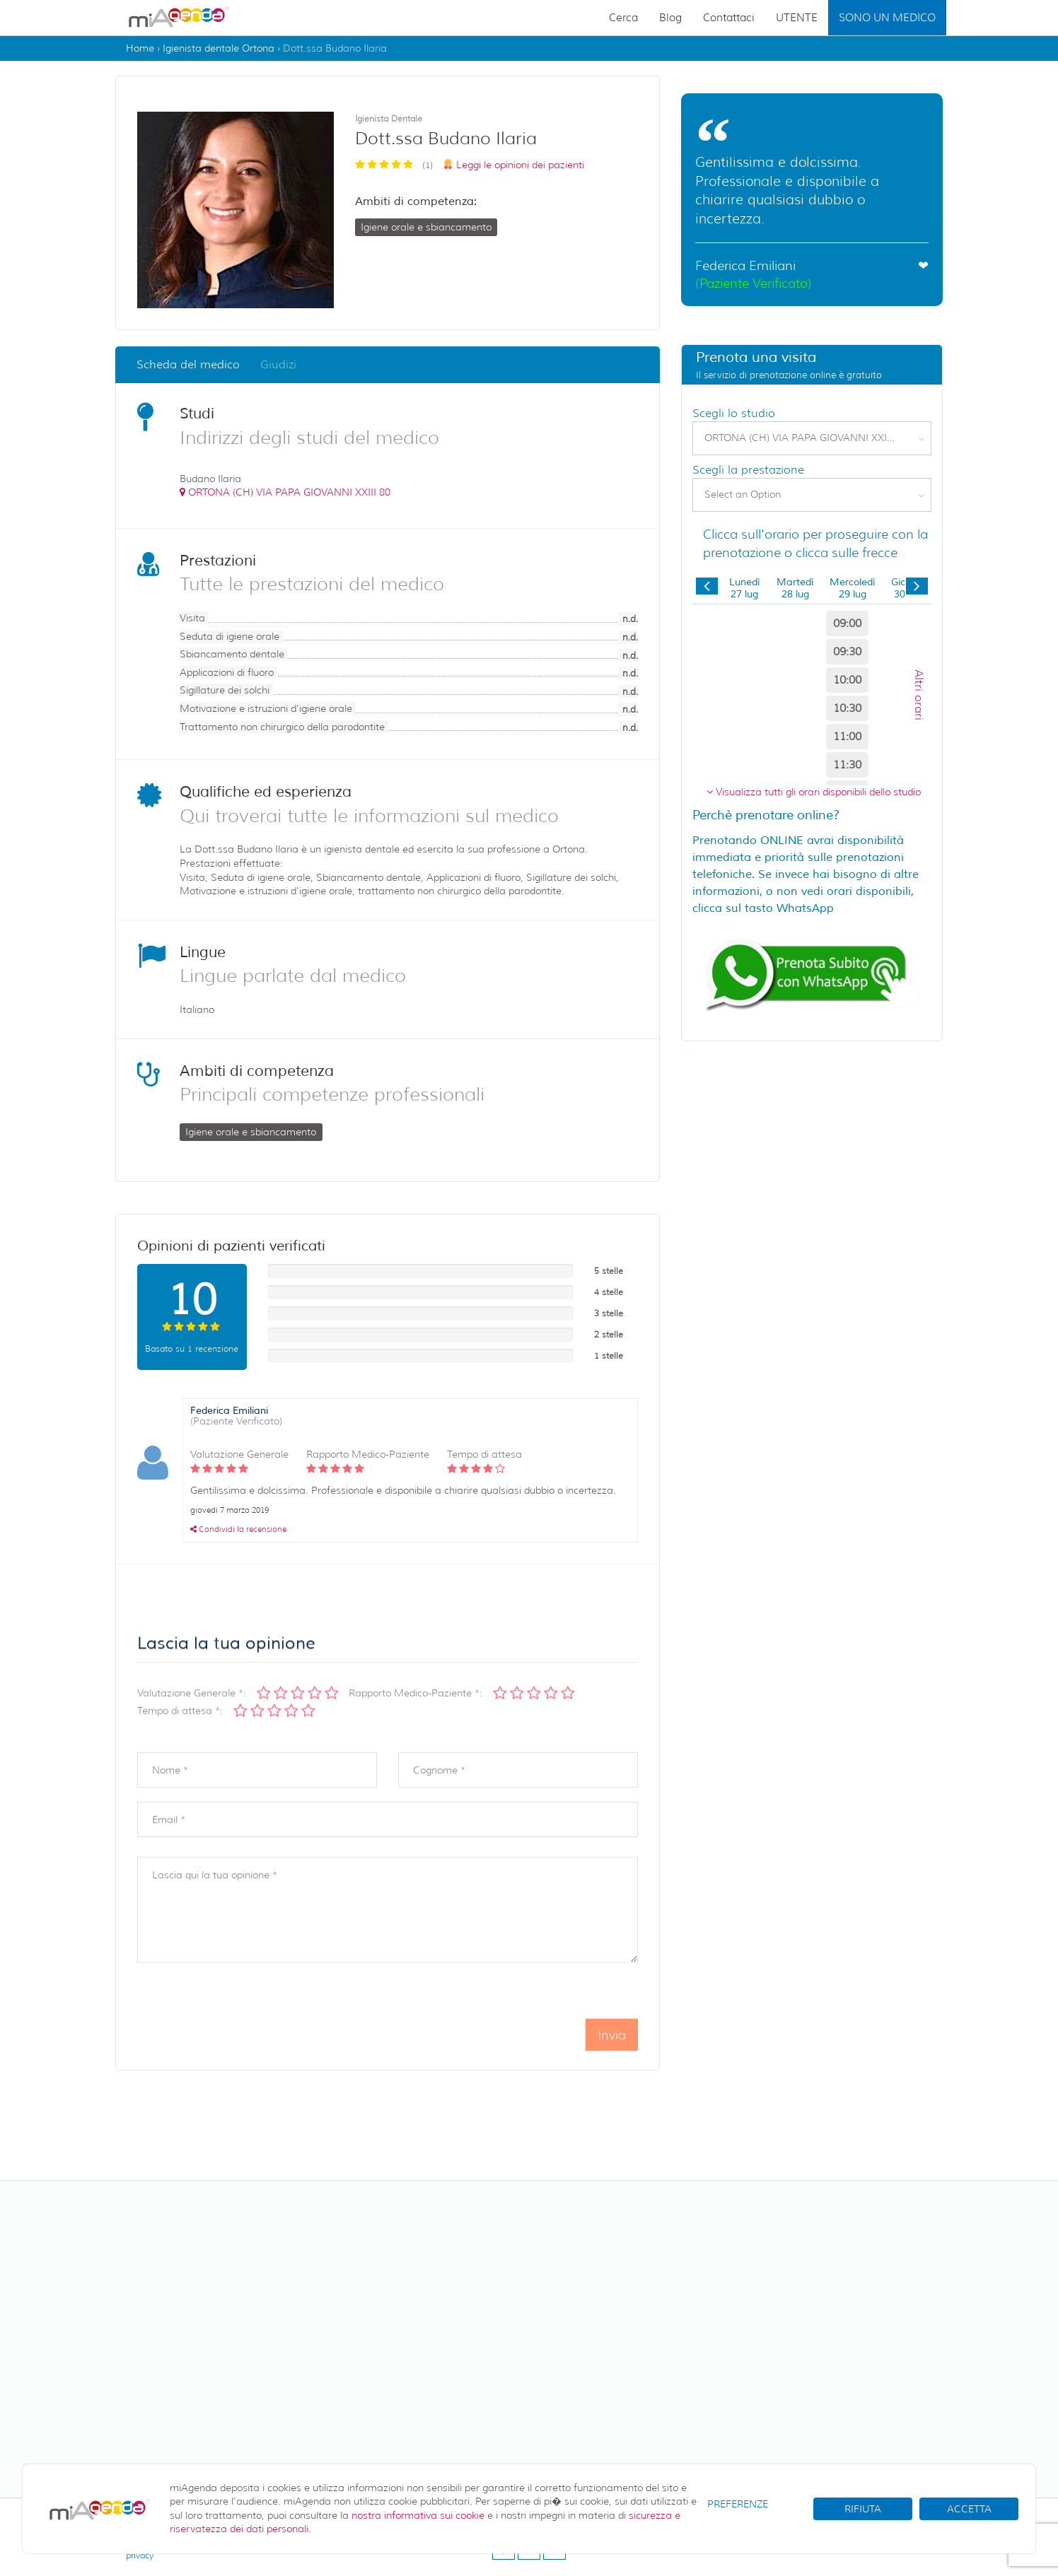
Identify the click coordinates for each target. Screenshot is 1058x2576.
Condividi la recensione (238, 1529)
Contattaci (729, 17)
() (285, 492)
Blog (670, 17)
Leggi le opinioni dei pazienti (520, 164)
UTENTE (797, 17)
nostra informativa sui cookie (417, 2515)
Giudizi (278, 364)
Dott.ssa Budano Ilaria (335, 48)
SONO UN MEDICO (887, 17)
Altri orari (919, 694)
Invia (612, 2059)
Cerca (623, 17)
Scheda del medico (188, 364)
